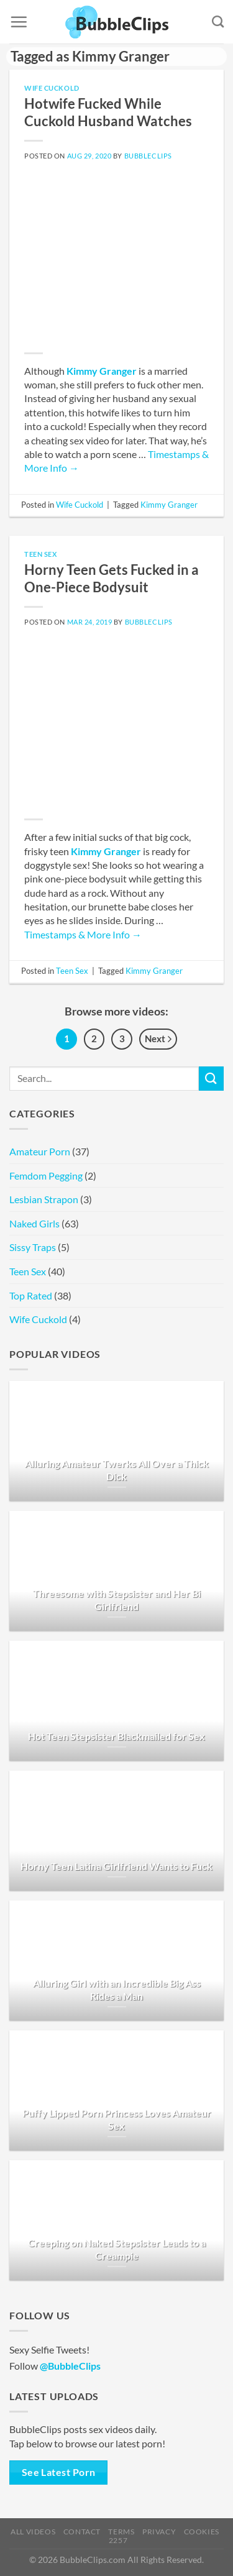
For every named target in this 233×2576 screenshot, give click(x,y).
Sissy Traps (32, 1247)
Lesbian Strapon (43, 1199)
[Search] (218, 21)
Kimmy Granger (101, 371)
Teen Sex (40, 554)
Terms (121, 2531)
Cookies (201, 2531)
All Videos (33, 2531)
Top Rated (30, 1295)
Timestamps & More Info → (83, 934)
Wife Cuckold (52, 88)
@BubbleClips (70, 2366)
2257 (118, 2540)
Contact (82, 2531)
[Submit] (211, 1078)
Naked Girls (34, 1223)
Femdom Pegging (46, 1175)
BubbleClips (148, 156)
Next (158, 1040)
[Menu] (18, 21)
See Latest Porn (59, 2472)
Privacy (159, 2531)
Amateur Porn (39, 1151)
